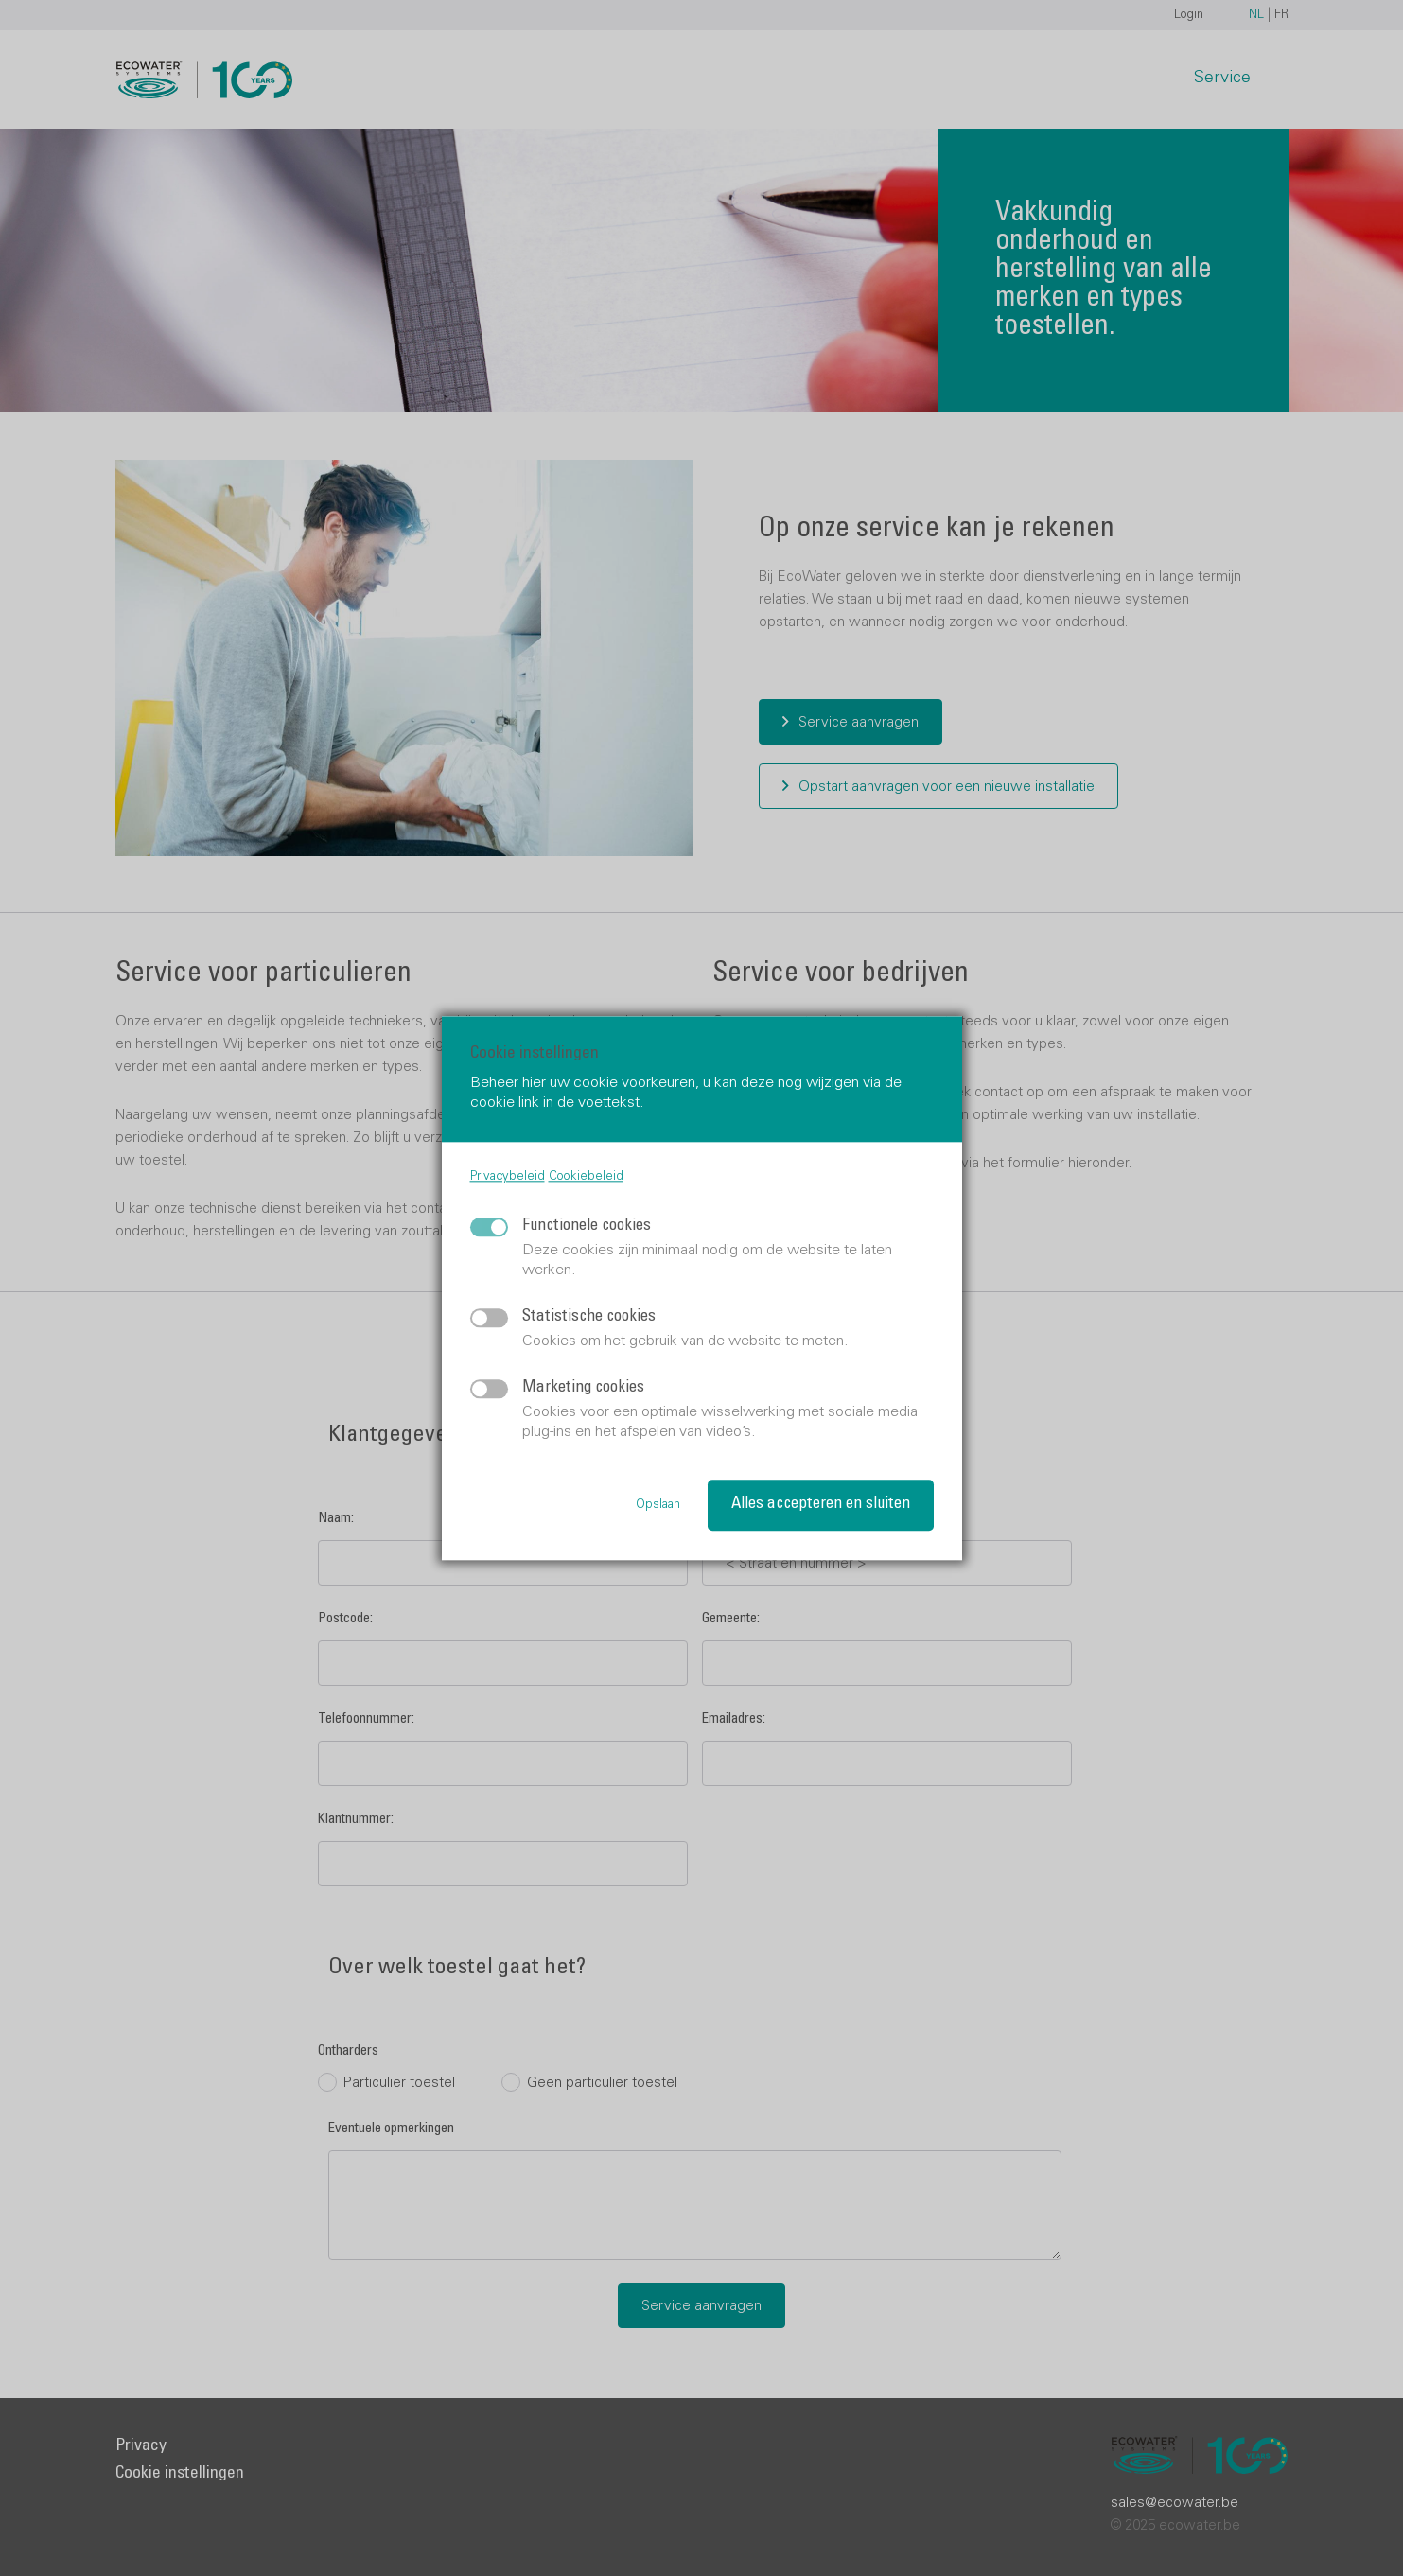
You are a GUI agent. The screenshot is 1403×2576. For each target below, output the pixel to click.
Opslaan (658, 1505)
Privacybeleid (507, 1177)
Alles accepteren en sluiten (820, 1505)
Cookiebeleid (586, 1177)
